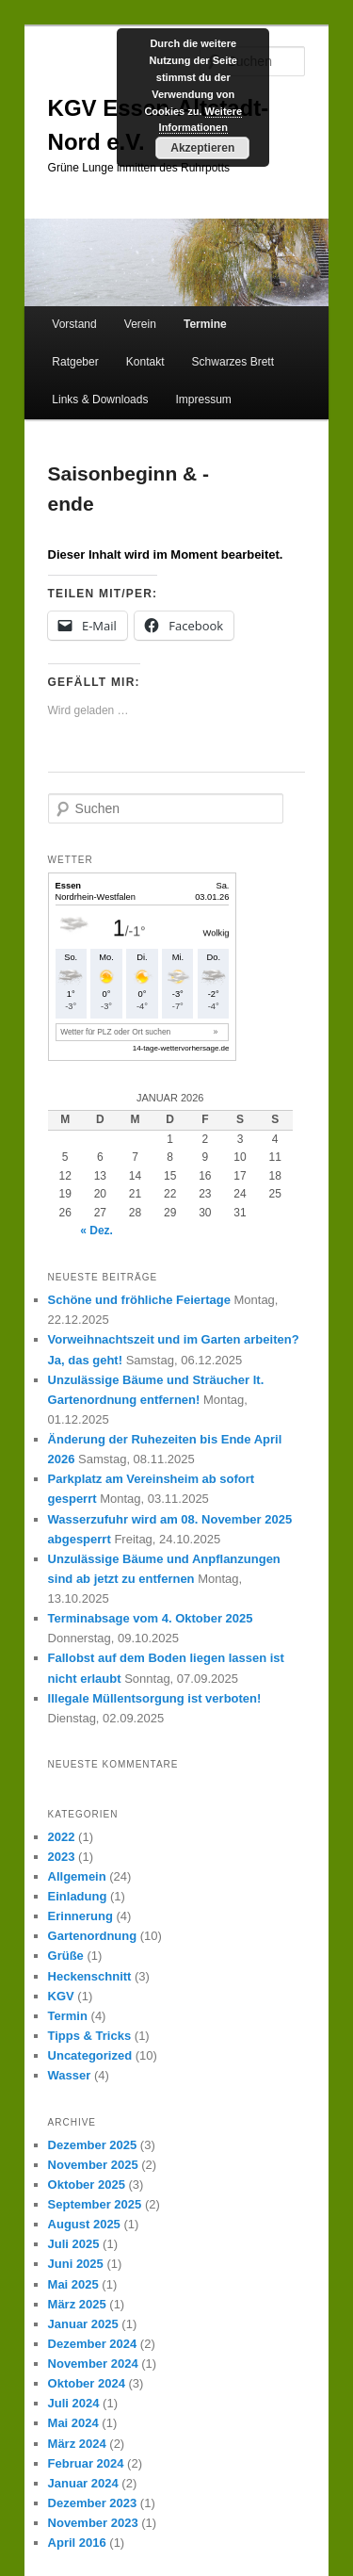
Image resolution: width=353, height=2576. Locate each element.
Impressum (204, 399)
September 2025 (95, 2204)
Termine (205, 324)
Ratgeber (75, 361)
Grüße (66, 1955)
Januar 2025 (83, 2324)
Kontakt (145, 361)
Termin (68, 2016)
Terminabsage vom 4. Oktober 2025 (150, 1618)
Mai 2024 (73, 2423)
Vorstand (74, 324)
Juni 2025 (76, 2264)
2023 (61, 1857)
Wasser (69, 2075)
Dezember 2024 (92, 2344)
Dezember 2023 (92, 2503)
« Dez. (96, 1230)
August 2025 (84, 2224)
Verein (140, 324)
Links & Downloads (100, 399)
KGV (61, 1996)
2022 (61, 1837)
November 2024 (93, 2363)
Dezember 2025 (92, 2145)
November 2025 (93, 2165)
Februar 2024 (86, 2463)
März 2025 (77, 2304)
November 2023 (93, 2523)
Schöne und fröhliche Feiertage (139, 1300)
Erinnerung (80, 1916)
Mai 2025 (73, 2284)
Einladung (77, 1896)
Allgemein (77, 1876)
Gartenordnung (92, 1936)
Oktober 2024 (86, 2383)
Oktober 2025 (86, 2184)
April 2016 (77, 2542)
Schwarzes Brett (233, 361)
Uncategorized (90, 2055)
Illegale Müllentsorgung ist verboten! (155, 1698)
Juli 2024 (74, 2403)
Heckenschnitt (90, 1976)
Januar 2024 (83, 2483)
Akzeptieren (202, 148)
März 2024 (77, 2444)
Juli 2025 (74, 2244)
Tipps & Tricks (90, 2036)
